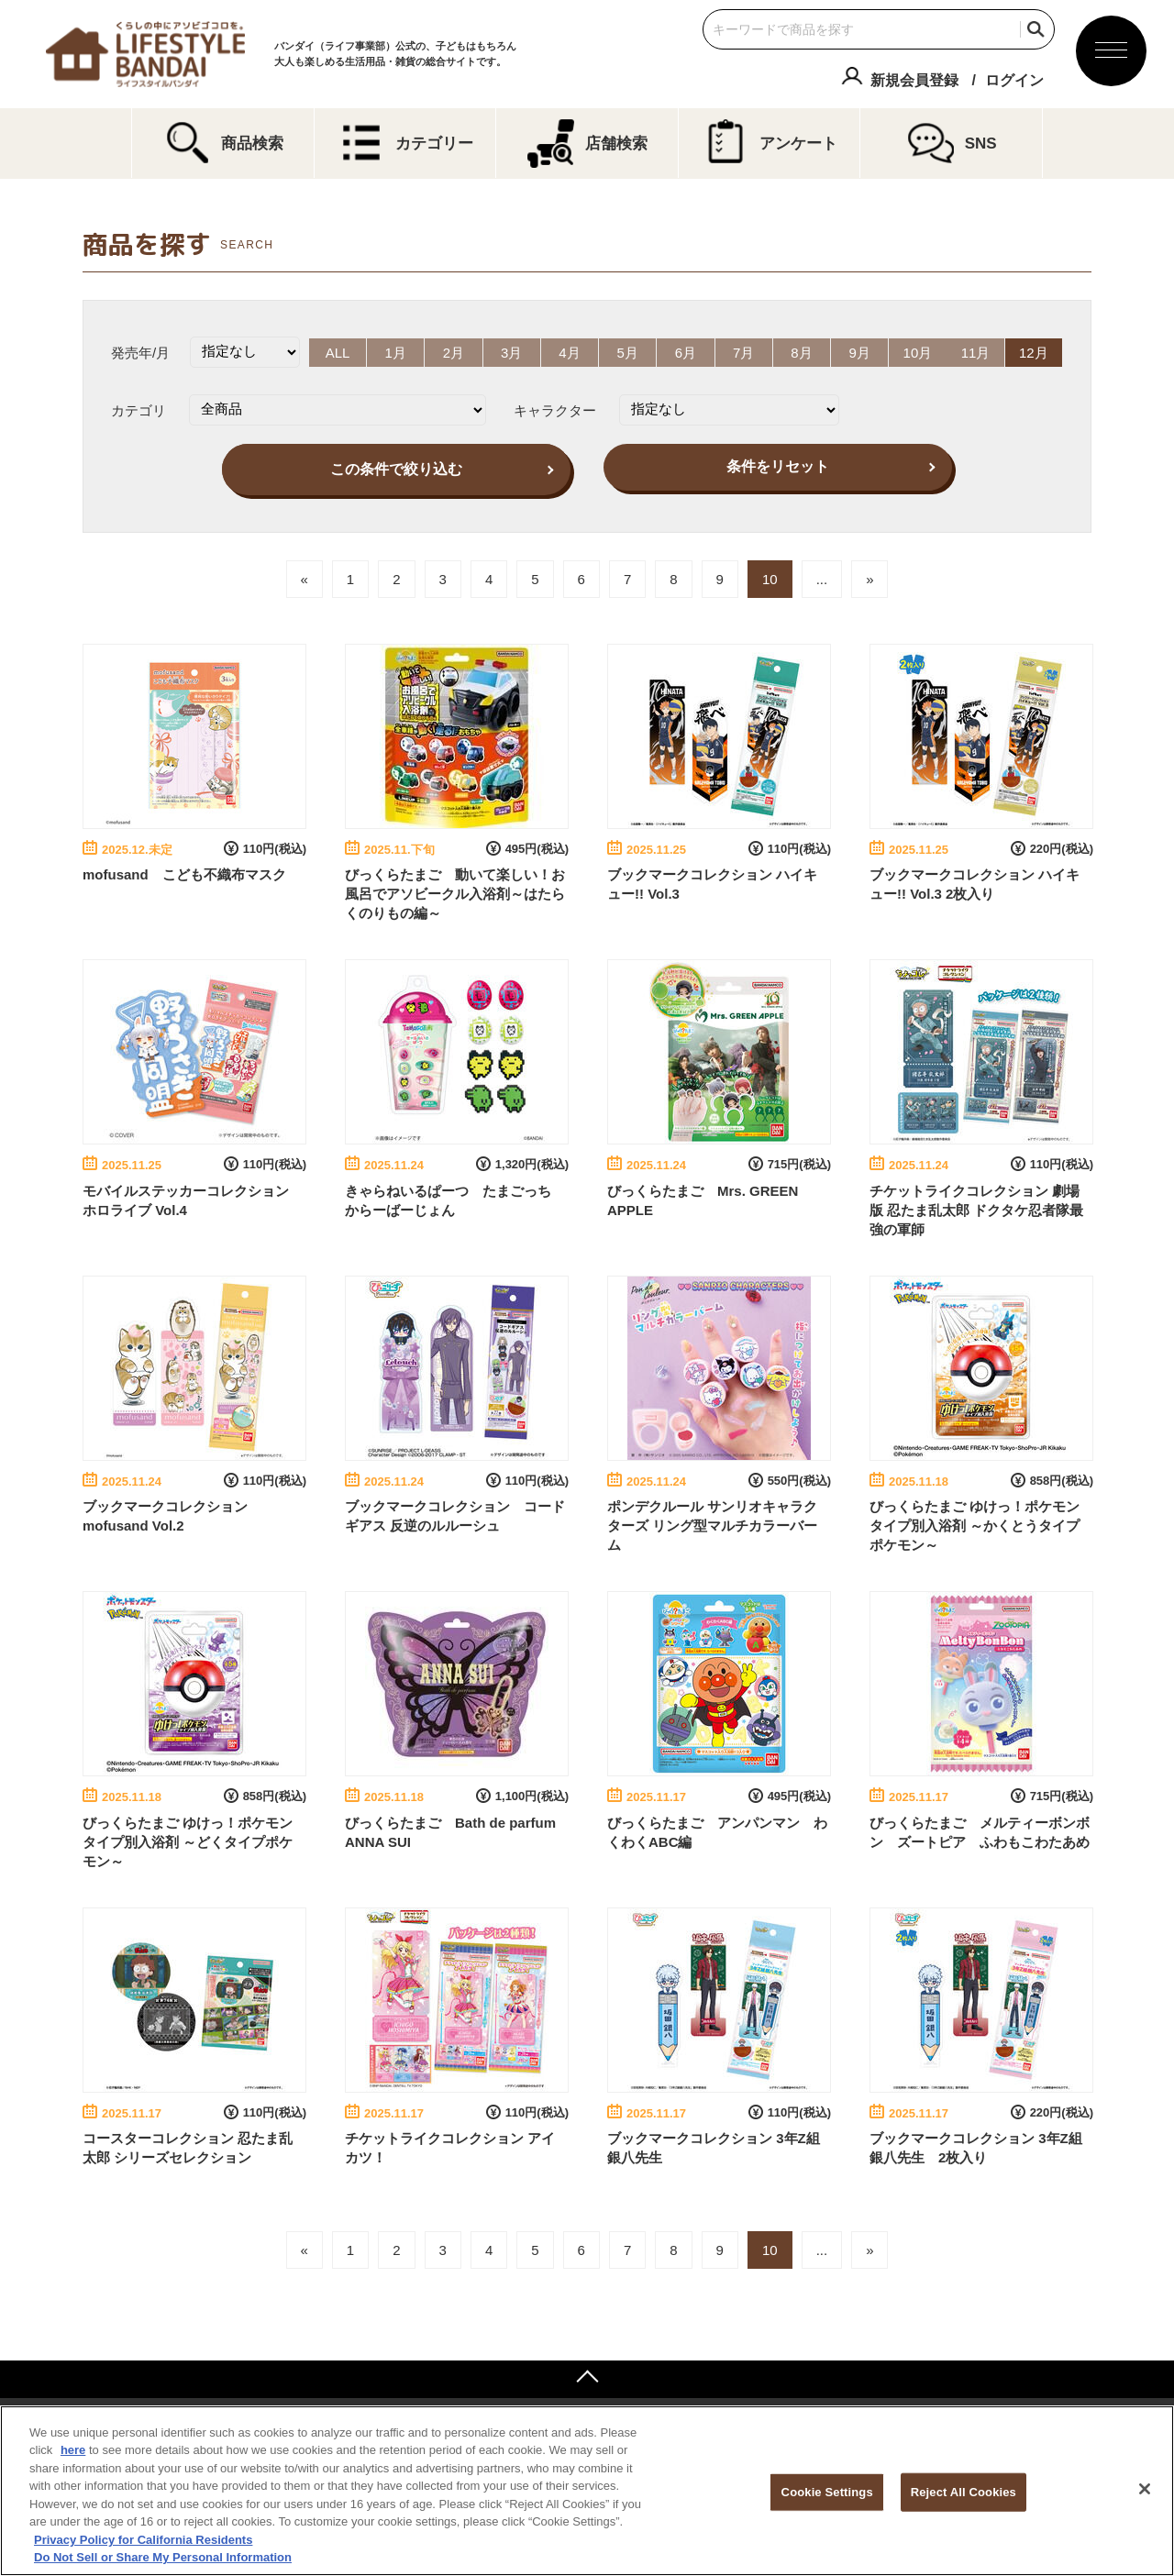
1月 (393, 351)
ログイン (1014, 80)
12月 (1036, 351)
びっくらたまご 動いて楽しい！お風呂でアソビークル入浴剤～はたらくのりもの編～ (455, 893)
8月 (803, 351)
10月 (920, 351)
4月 (569, 351)
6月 (685, 351)
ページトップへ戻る (587, 2378)
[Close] (1144, 2489)
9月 (860, 351)
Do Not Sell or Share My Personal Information (163, 2557)
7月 (744, 351)
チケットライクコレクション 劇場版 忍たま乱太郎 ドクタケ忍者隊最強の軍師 (976, 1208)
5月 (626, 351)
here (73, 2450)
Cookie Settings (827, 2492)
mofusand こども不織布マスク (184, 873)
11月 (978, 351)
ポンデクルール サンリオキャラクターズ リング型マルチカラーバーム (712, 1525)
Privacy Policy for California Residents (143, 2540)
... (822, 578)
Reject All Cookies (963, 2492)
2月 (451, 351)
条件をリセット (777, 465)
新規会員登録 (914, 80)
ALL (335, 351)
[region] (587, 2490)
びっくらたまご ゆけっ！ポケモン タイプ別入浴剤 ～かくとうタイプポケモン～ (974, 1525)
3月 (510, 351)
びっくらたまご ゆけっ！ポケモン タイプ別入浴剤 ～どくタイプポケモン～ (188, 1840)
